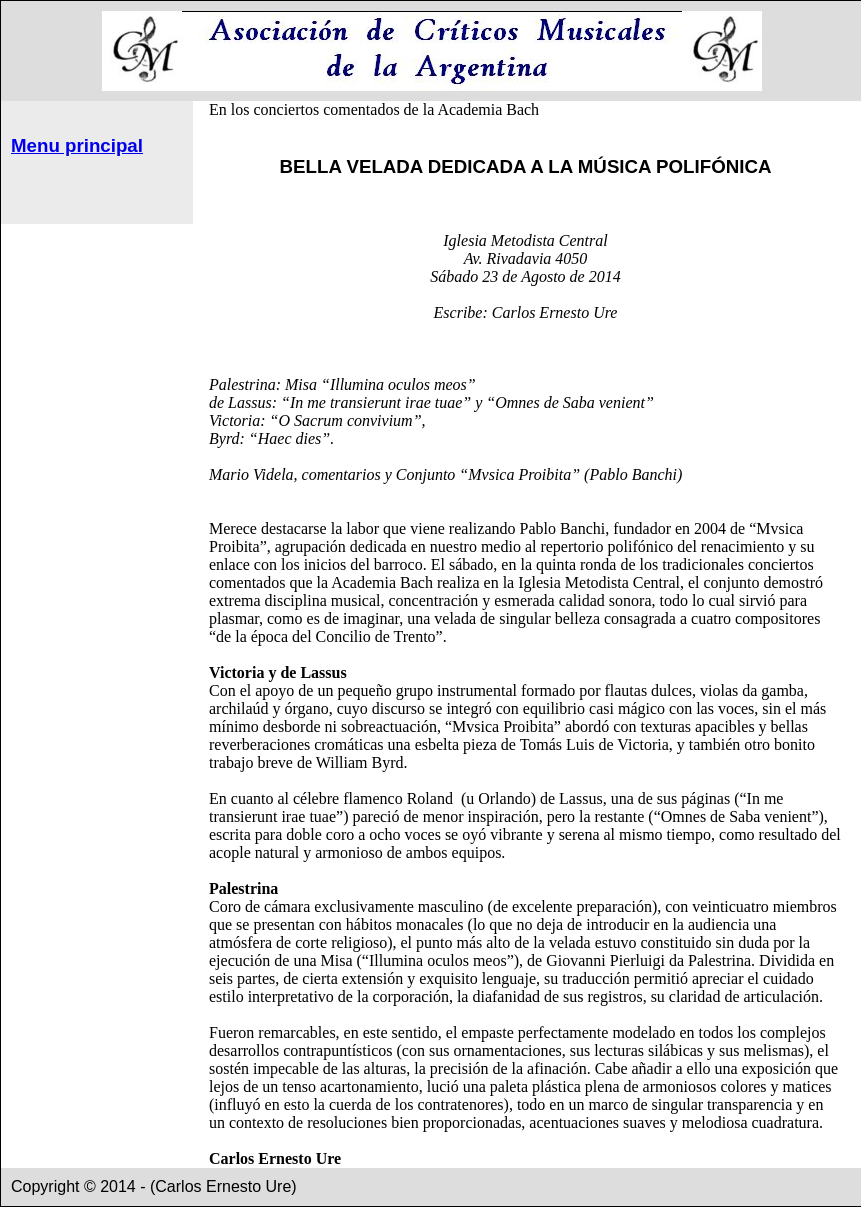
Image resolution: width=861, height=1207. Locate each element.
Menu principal (77, 145)
